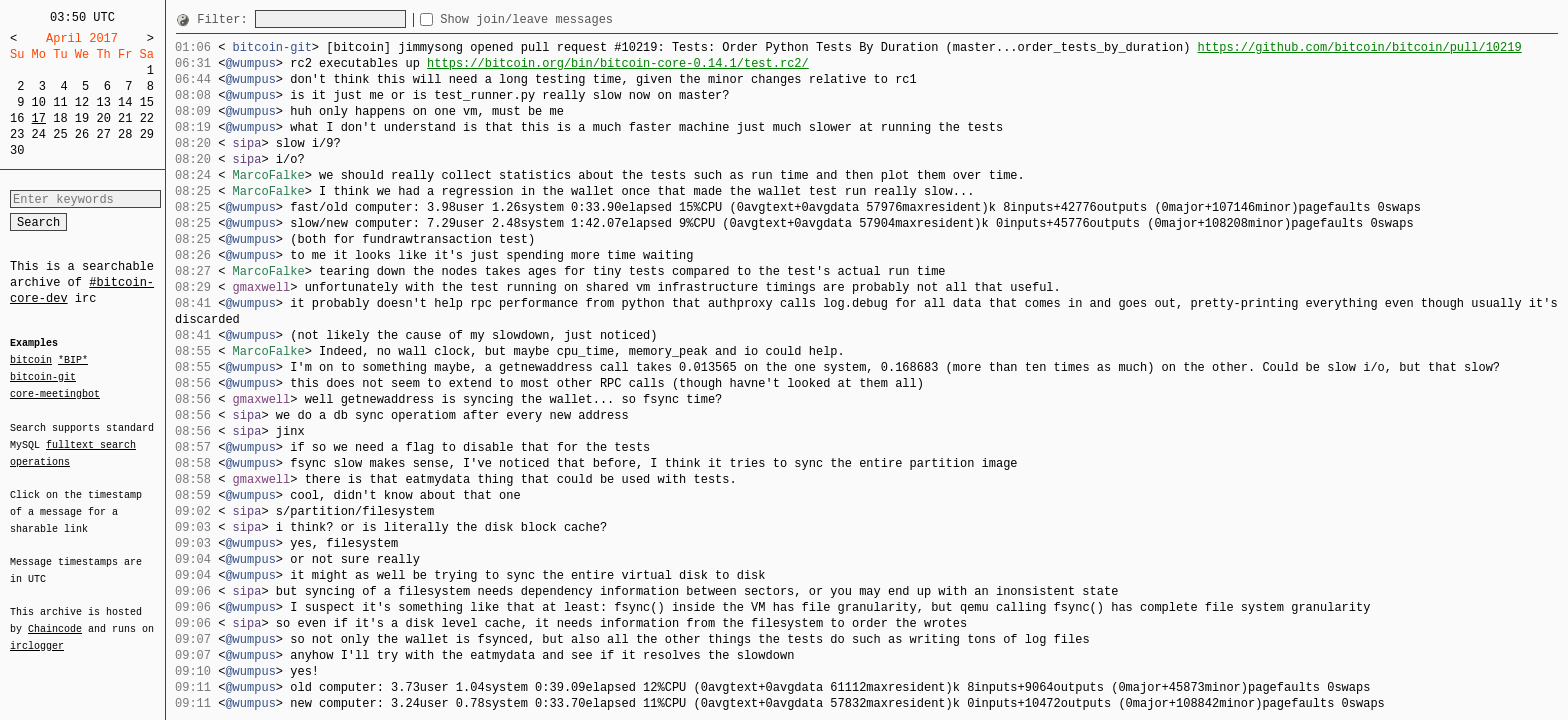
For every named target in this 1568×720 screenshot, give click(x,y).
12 (82, 102)
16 (17, 118)
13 (103, 102)
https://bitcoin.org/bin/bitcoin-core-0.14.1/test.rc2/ (618, 63)
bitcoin (31, 361)
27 (103, 134)
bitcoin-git (43, 377)
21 (125, 118)
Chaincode (55, 617)
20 (103, 118)
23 (17, 134)
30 (17, 150)
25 (60, 134)
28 (125, 134)
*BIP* (73, 361)
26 (82, 134)
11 (60, 102)
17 (39, 118)
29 (147, 134)
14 (125, 102)
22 (147, 118)
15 (147, 102)
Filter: (226, 19)
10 (39, 102)
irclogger (37, 633)
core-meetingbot (55, 393)
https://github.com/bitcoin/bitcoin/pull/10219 (1359, 47)
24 (39, 134)
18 (60, 118)
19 (82, 118)
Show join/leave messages (562, 19)
